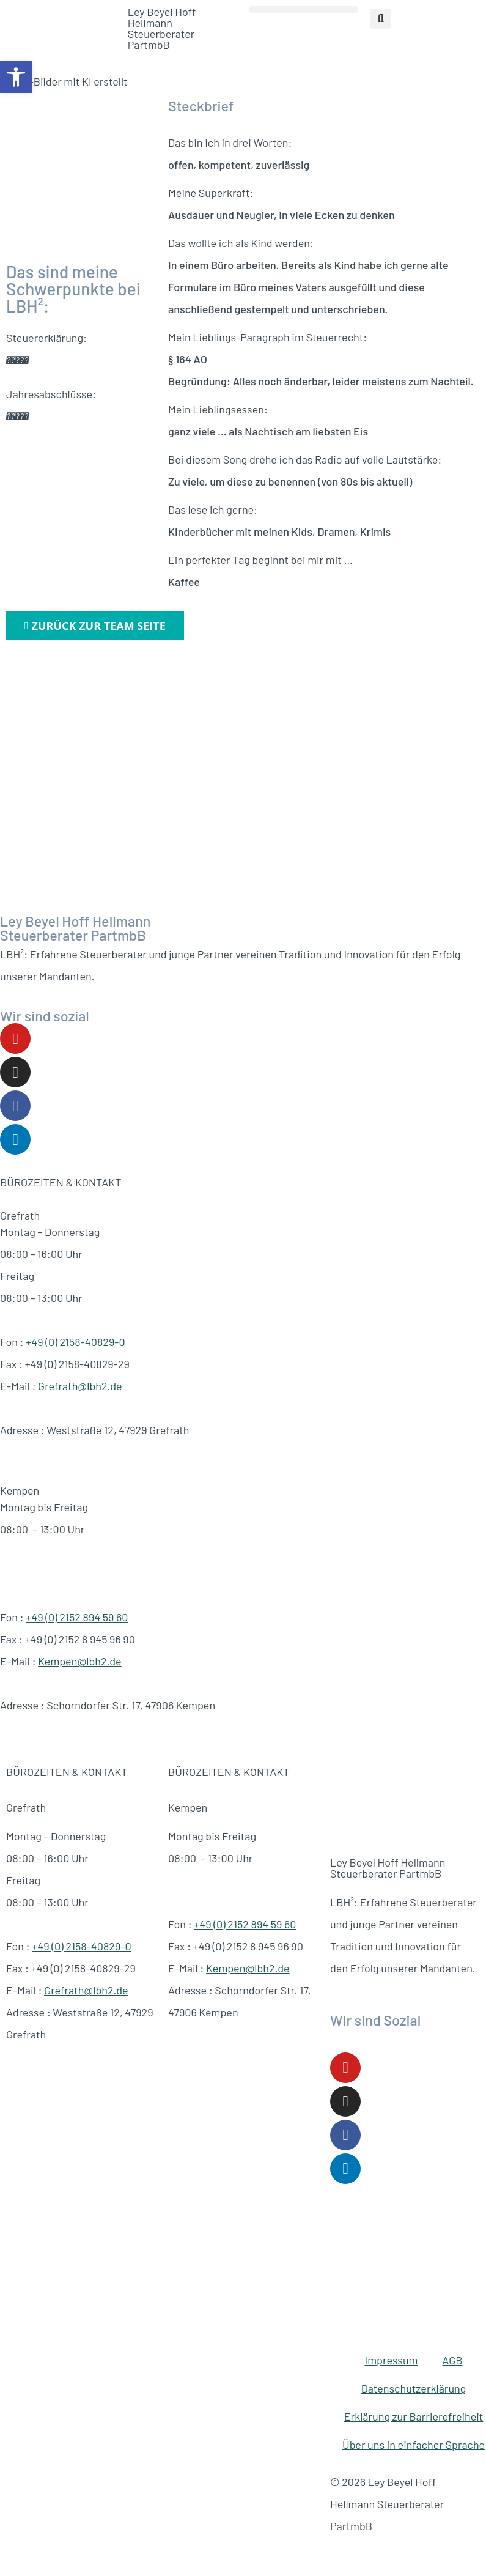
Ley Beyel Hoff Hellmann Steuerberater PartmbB (162, 28)
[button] (16, 77)
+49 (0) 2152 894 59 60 (77, 1617)
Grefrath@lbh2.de (80, 1386)
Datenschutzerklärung (413, 2388)
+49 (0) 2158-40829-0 (75, 1342)
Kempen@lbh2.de (80, 1661)
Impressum (391, 2360)
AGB (453, 2360)
